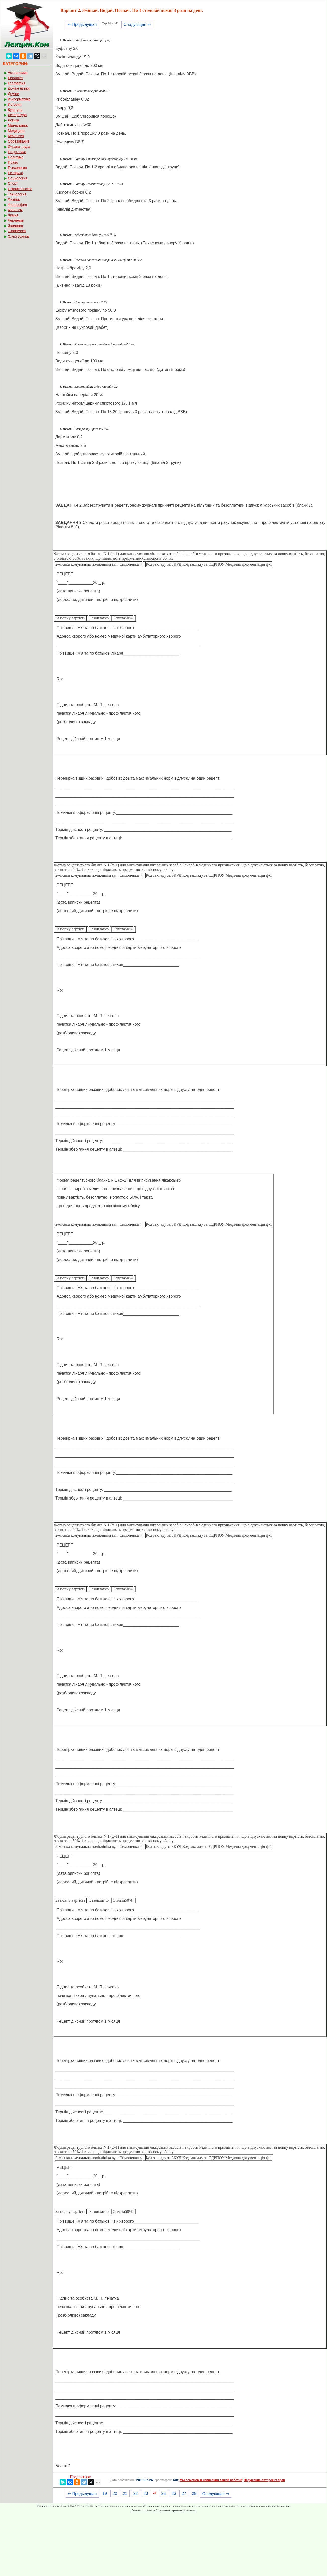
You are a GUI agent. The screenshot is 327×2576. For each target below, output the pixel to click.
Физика (14, 199)
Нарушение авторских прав (264, 2480)
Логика (13, 120)
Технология (17, 194)
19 (104, 2493)
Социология (17, 178)
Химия (13, 215)
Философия (17, 205)
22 (135, 2493)
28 (194, 2493)
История (14, 104)
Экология (15, 226)
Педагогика (17, 152)
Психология (17, 168)
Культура (15, 110)
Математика (18, 125)
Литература (17, 115)
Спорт (13, 183)
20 (115, 2493)
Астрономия (18, 73)
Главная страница (143, 2510)
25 (163, 2493)
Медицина (16, 131)
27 (184, 2493)
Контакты (189, 2510)
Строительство (20, 189)
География (16, 83)
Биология (15, 78)
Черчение (16, 220)
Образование (19, 141)
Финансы (15, 210)
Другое (13, 94)
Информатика (19, 99)
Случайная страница (169, 2510)
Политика (15, 157)
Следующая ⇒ (137, 24)
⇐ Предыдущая (82, 24)
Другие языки (19, 88)
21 (125, 2493)
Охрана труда (19, 147)
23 (145, 2493)
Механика (16, 136)
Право (13, 162)
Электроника (18, 236)
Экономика (17, 231)
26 (173, 2493)
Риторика (15, 173)
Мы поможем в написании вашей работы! (211, 2480)
